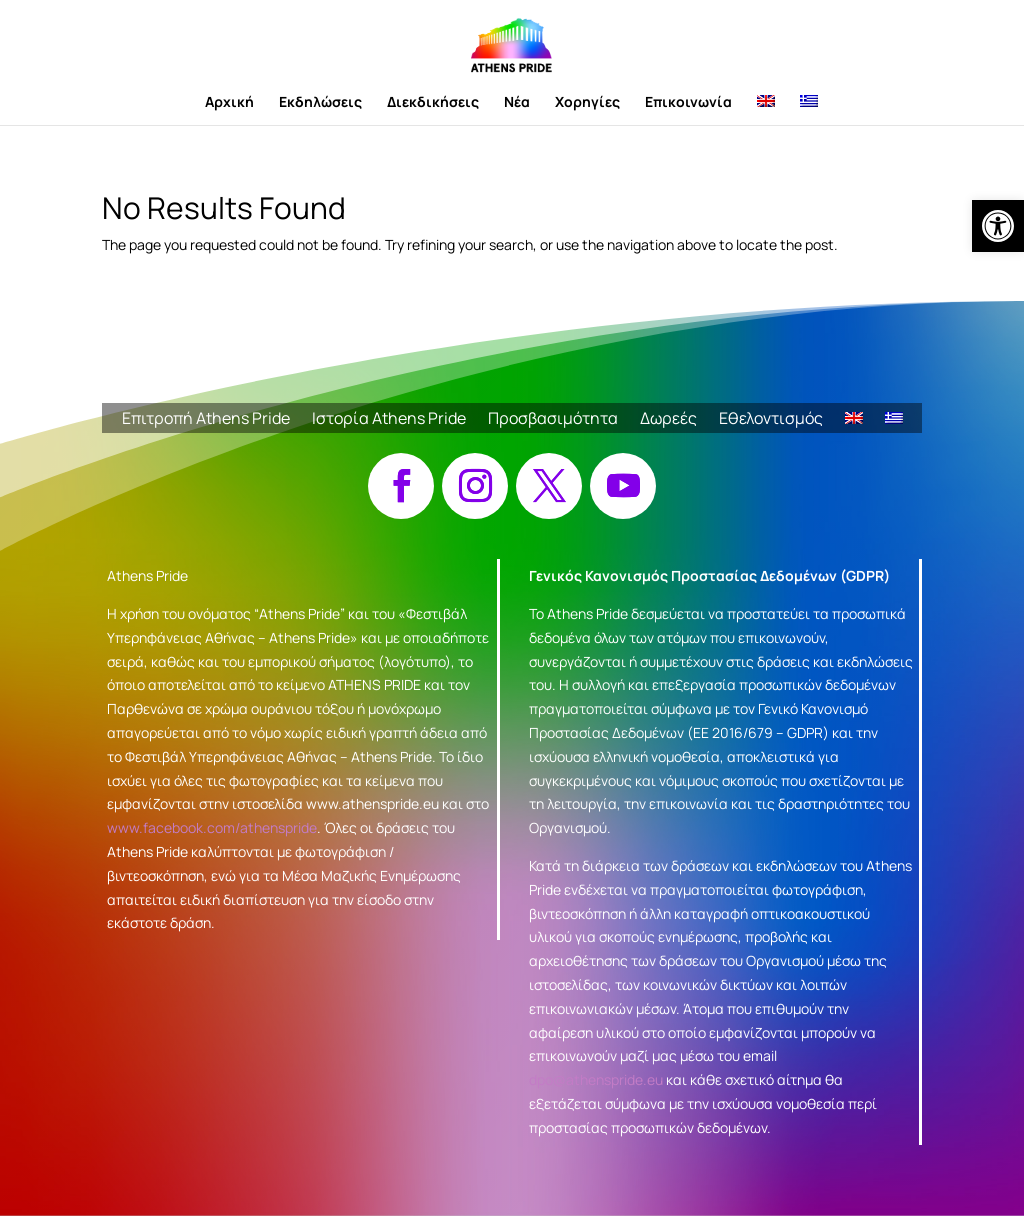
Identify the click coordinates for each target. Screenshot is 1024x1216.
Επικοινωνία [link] (688, 103)
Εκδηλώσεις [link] (320, 103)
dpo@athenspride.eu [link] (596, 1079)
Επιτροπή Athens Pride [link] (206, 420)
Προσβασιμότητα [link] (553, 420)
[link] (998, 226)
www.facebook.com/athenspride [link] (212, 827)
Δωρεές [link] (668, 420)
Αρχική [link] (229, 103)
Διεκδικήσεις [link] (433, 103)
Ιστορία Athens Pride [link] (389, 420)
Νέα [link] (517, 103)
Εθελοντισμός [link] (771, 420)
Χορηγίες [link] (587, 103)
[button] (401, 486)
